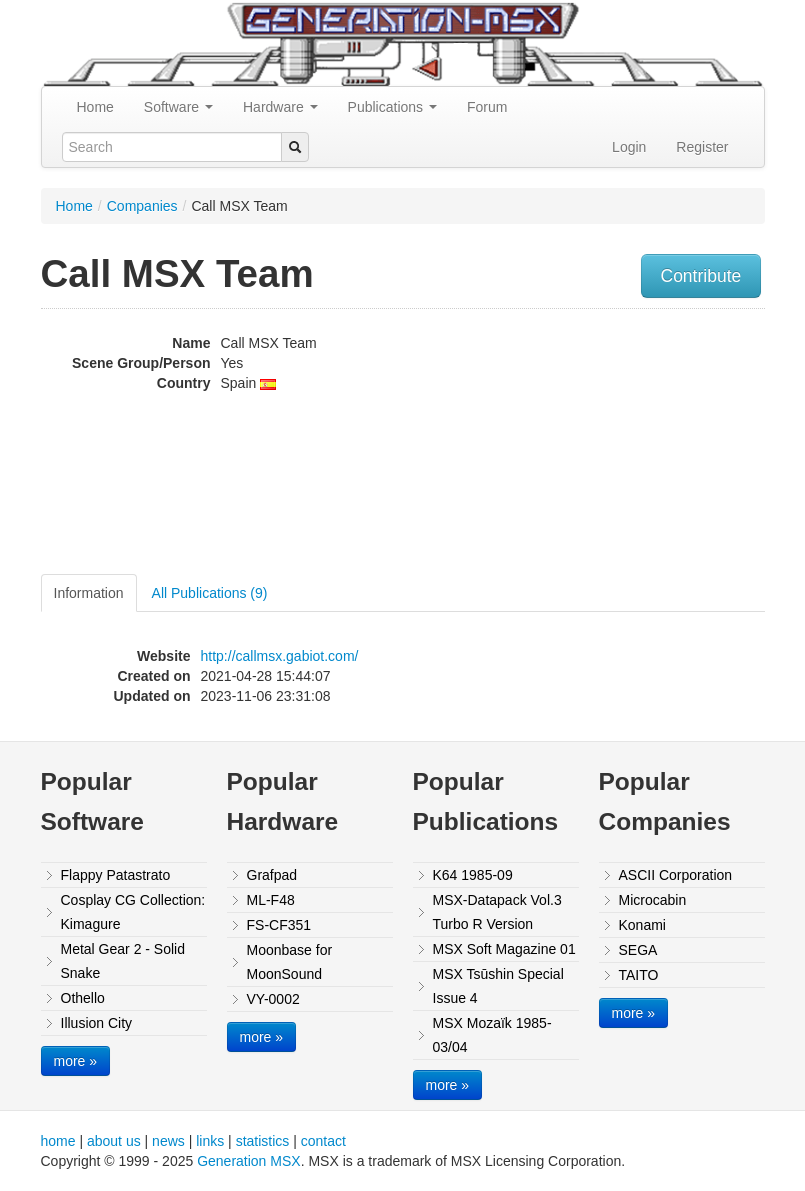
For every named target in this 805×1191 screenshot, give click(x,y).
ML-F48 (271, 900)
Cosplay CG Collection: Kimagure (133, 912)
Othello (83, 998)
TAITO (639, 975)
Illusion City (97, 1023)
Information (89, 593)
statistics (263, 1141)
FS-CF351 (279, 925)
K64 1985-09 (473, 875)
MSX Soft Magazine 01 (504, 949)
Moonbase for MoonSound (290, 962)
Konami (642, 925)
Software (178, 107)
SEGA (638, 950)
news (168, 1141)
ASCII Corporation (676, 875)
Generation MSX (249, 1161)
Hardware (280, 107)
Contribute (701, 276)
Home (95, 107)
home (58, 1141)
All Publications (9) (210, 593)
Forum (487, 107)
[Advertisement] (671, 444)
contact (323, 1141)
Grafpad (272, 875)
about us (114, 1141)
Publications (392, 107)
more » (76, 1061)
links (210, 1141)
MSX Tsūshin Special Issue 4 (498, 986)
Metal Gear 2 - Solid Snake (123, 961)
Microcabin (653, 900)
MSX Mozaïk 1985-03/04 (492, 1035)
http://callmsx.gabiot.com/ (280, 656)
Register (702, 147)
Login (629, 147)
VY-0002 (273, 999)
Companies (142, 206)
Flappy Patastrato (116, 875)
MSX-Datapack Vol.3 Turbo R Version (497, 912)
